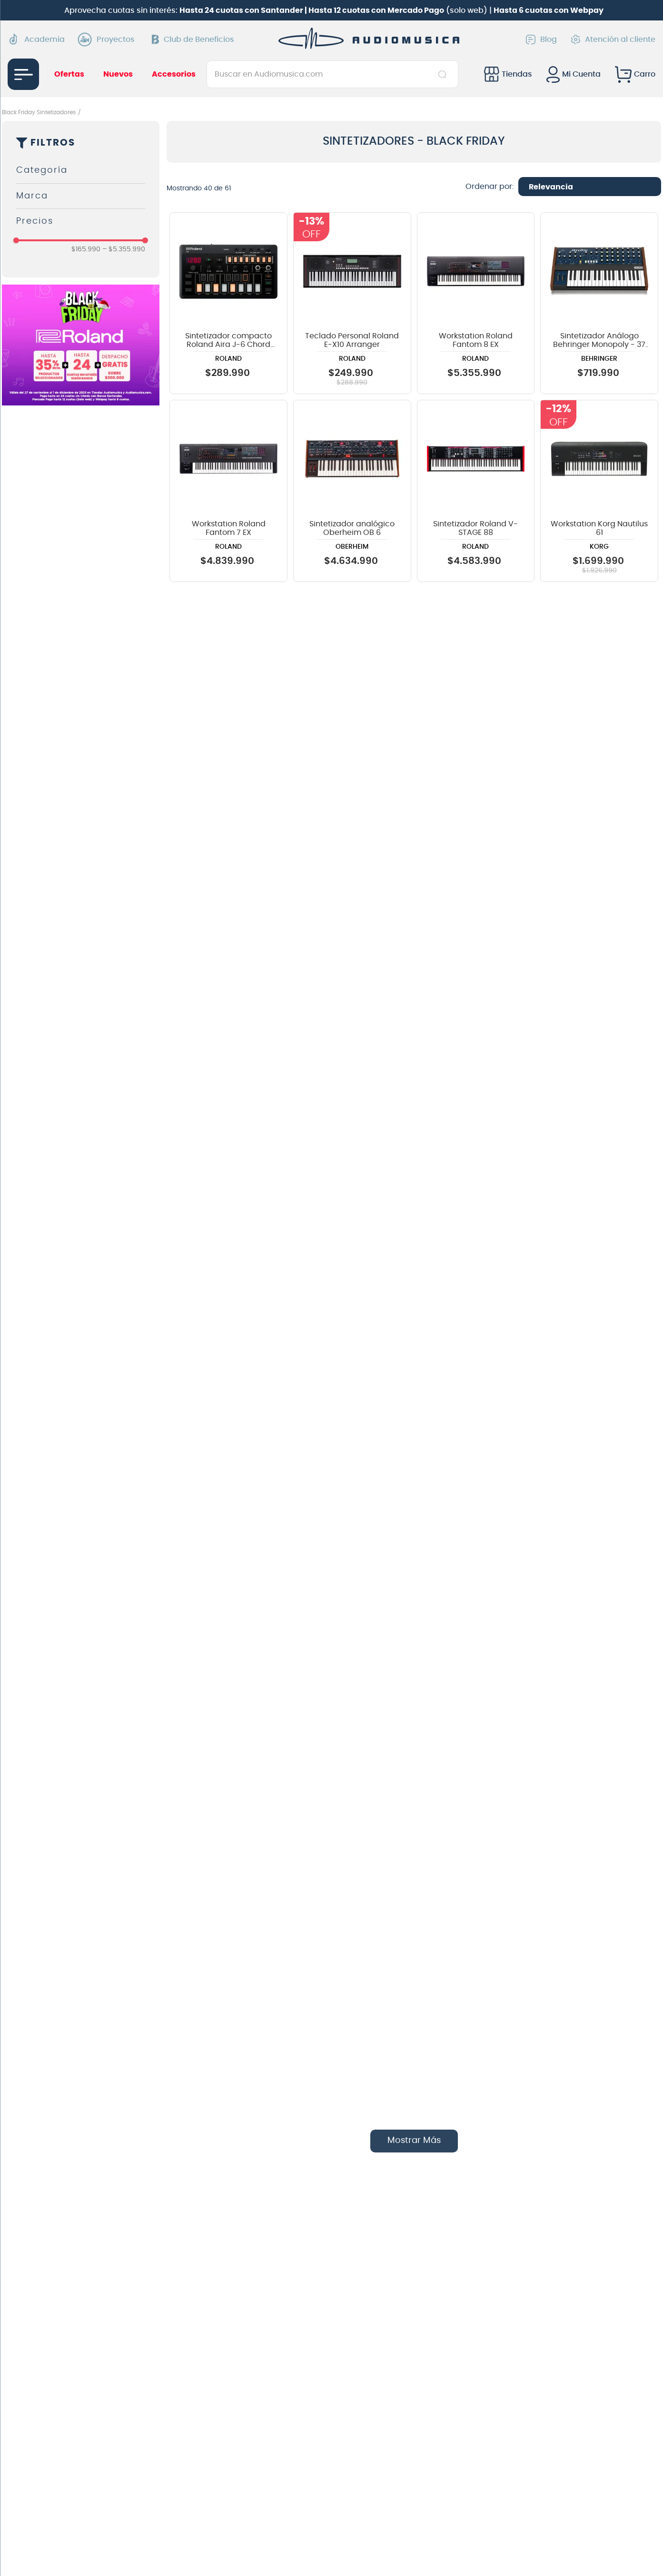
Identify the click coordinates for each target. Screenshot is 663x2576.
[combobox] (332, 74)
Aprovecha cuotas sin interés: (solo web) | (334, 10)
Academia (36, 39)
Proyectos (108, 39)
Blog (541, 39)
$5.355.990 (123, 249)
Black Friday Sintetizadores (39, 112)
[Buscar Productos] (444, 74)
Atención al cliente (613, 39)
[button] (80, 171)
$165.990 (85, 249)
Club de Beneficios (193, 39)
